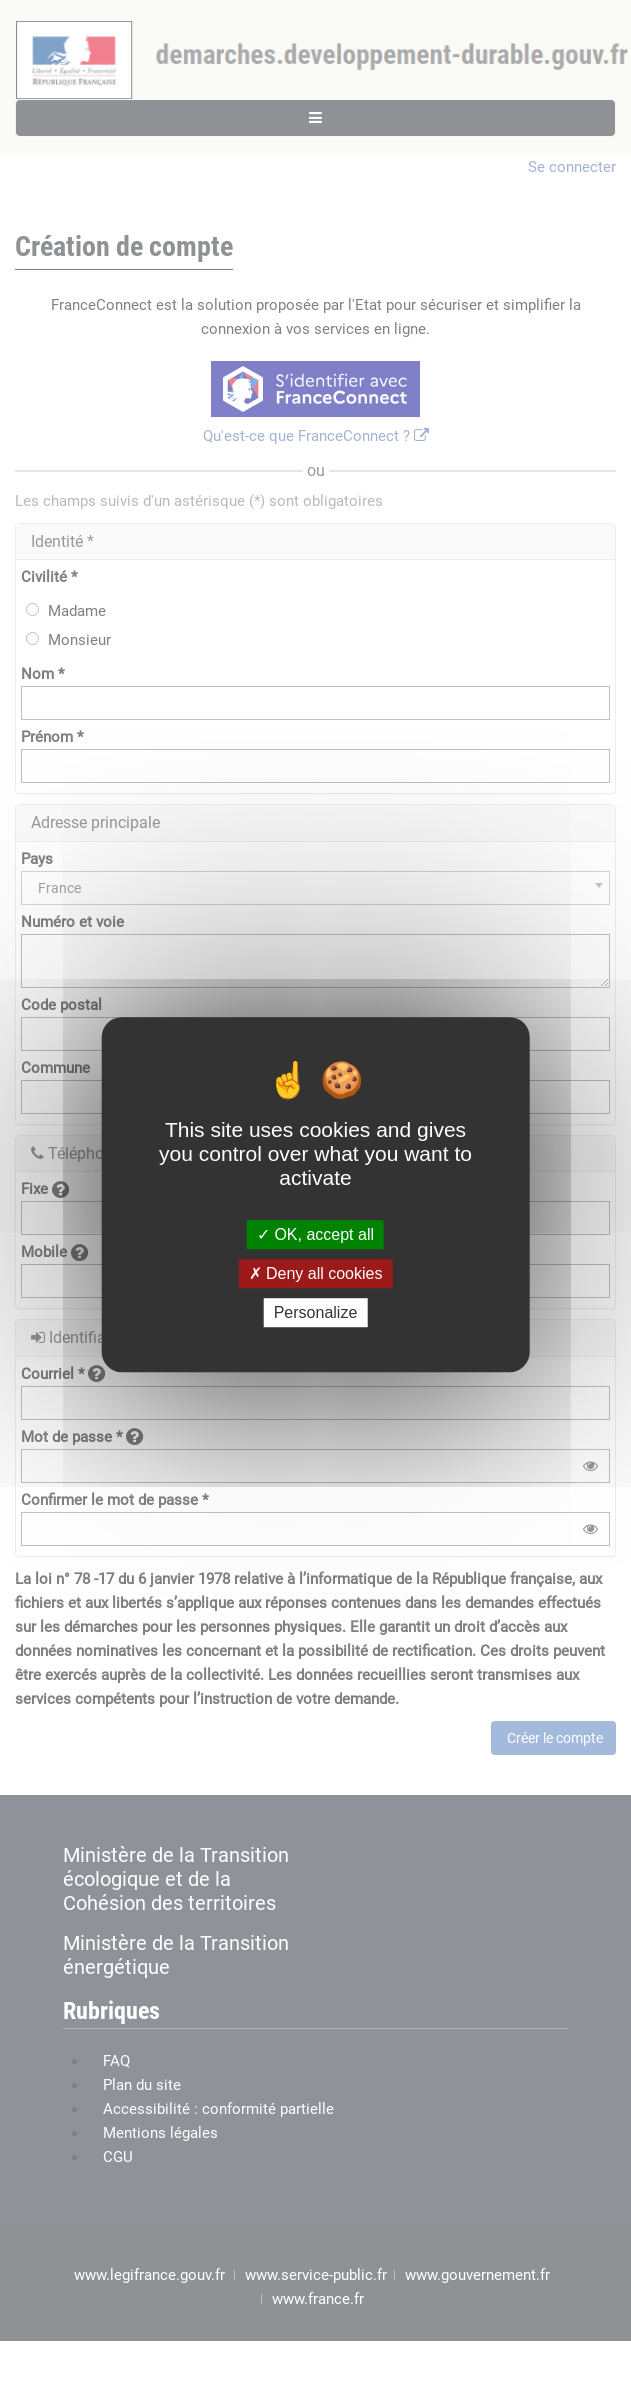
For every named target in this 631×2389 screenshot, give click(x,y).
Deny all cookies (316, 1273)
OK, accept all (315, 1234)
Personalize (316, 1312)
